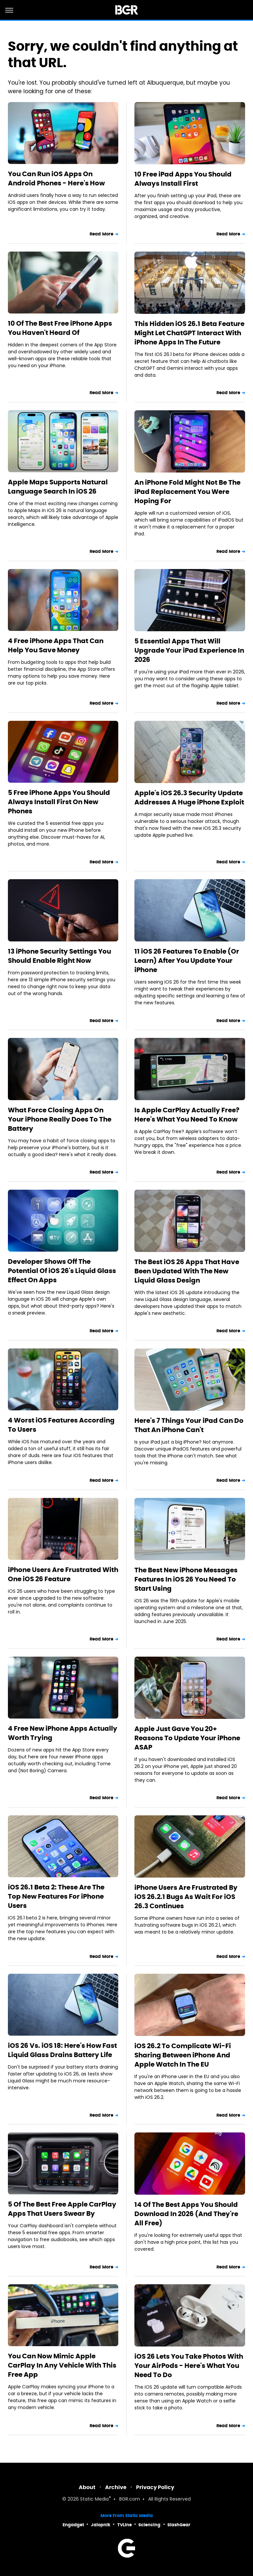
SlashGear (178, 2525)
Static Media (94, 2499)
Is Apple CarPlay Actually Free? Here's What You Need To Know (186, 1115)
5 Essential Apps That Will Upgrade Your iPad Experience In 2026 (189, 650)
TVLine (124, 2525)
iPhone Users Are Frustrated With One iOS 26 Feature (63, 1574)
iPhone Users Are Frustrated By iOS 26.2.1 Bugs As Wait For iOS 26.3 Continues (186, 1896)
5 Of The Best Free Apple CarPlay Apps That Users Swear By (62, 2209)
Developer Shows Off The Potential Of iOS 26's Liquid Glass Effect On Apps (62, 1270)
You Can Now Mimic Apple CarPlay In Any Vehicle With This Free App (62, 2365)
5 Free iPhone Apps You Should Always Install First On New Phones (59, 801)
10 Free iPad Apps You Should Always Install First (183, 179)
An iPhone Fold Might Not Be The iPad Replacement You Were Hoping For (187, 491)
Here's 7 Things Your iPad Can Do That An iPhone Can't (188, 1425)
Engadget (73, 2525)
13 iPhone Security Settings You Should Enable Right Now (59, 956)
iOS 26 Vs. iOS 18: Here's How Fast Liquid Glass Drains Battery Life (62, 2050)
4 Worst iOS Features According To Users (61, 1425)
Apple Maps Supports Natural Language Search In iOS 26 (58, 487)
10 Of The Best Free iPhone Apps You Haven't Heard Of (60, 328)
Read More (101, 234)
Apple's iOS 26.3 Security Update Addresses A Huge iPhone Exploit (189, 797)
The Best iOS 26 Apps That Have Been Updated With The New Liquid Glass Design (186, 1271)
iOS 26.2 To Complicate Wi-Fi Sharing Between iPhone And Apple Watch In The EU (182, 2055)
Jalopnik (100, 2525)
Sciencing (149, 2525)
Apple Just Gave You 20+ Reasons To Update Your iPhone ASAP (187, 1737)
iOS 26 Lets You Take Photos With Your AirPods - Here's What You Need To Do (188, 2365)
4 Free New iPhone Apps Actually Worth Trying (62, 1733)
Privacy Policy (155, 2487)
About (87, 2487)
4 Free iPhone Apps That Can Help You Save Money (55, 645)
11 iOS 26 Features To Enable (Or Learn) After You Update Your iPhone (186, 960)
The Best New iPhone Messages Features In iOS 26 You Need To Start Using (186, 1579)
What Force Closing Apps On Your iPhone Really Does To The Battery (59, 1119)
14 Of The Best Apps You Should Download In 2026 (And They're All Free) (186, 2213)
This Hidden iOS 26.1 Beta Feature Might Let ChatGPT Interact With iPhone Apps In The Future (189, 332)
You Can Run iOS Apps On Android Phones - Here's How (56, 178)
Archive (115, 2487)
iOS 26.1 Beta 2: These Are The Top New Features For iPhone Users (56, 1896)
